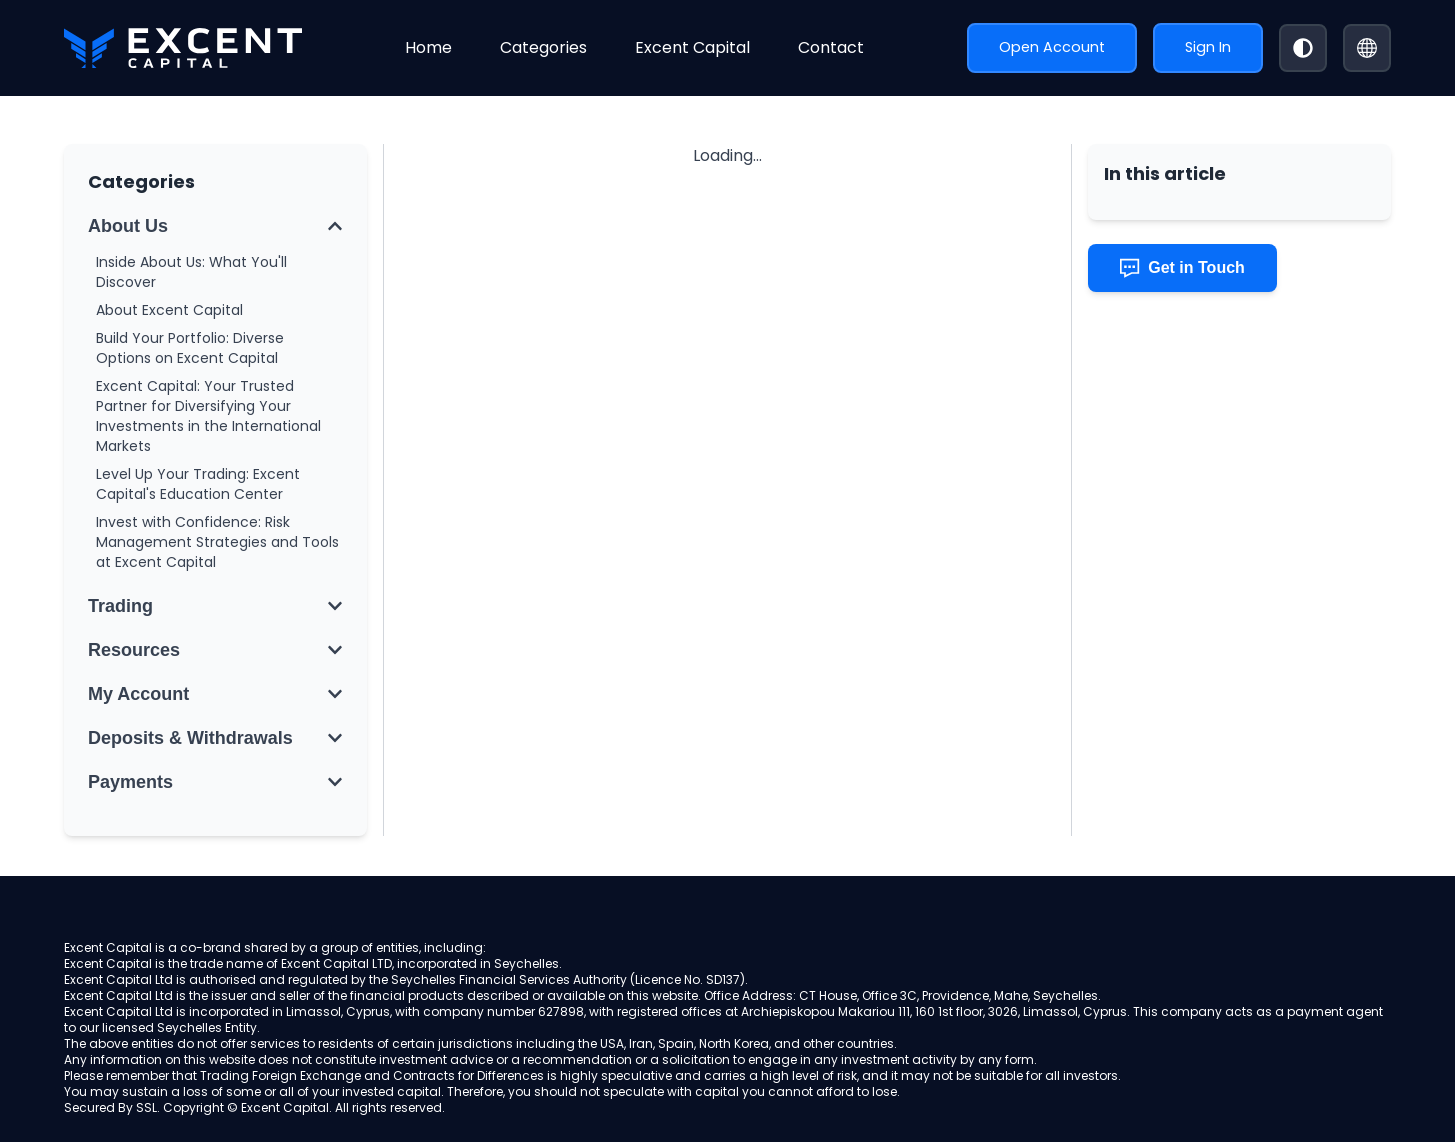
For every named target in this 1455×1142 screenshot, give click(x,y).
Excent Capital (692, 47)
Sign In (1208, 47)
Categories (543, 47)
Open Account (1052, 47)
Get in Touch (1182, 268)
